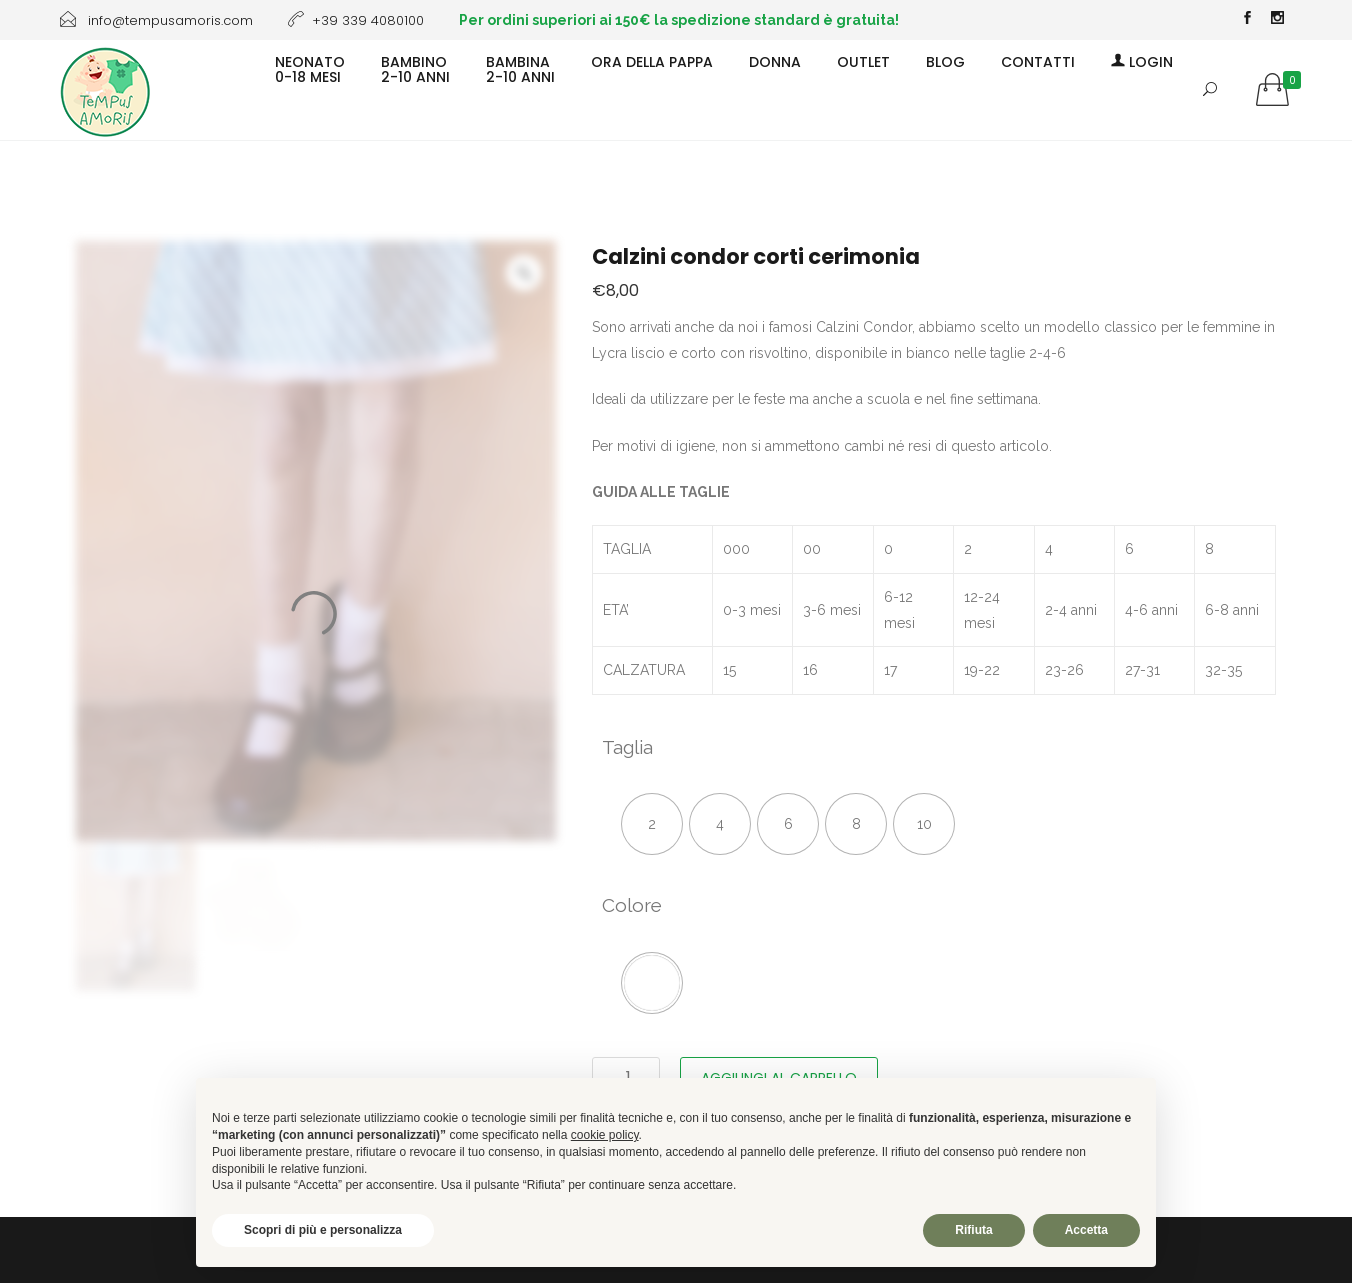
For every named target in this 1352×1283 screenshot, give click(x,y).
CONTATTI (1038, 61)
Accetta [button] (1086, 1230)
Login (1142, 61)
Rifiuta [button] (973, 1230)
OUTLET (863, 61)
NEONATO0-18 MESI (310, 68)
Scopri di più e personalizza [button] (323, 1230)
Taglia (627, 747)
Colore (632, 905)
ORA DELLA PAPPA (652, 61)
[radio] (652, 824)
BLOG (945, 61)
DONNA (775, 61)
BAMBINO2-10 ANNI (415, 68)
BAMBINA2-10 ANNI (520, 68)
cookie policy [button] (605, 1135)
